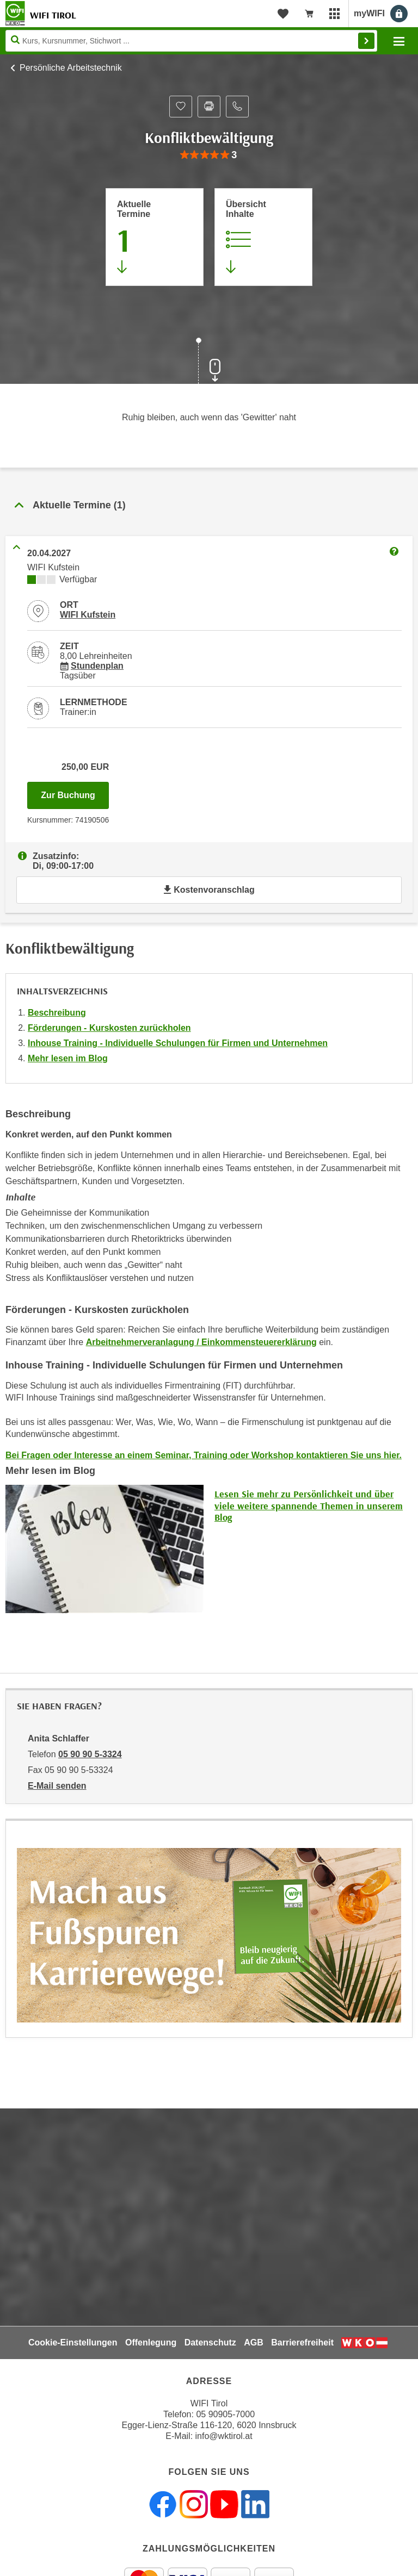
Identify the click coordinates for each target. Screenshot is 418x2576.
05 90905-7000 (225, 2414)
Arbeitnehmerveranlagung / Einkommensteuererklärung (201, 1342)
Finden (366, 41)
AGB (253, 2342)
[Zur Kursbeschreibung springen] (263, 237)
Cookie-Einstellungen (73, 2342)
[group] (209, 155)
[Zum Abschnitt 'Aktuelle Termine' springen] (155, 237)
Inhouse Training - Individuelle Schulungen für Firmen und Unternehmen (178, 1043)
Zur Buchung (75, 792)
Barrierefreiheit (302, 2342)
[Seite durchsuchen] (191, 41)
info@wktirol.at (224, 2436)
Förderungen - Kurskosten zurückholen (109, 1027)
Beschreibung (57, 1012)
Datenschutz (210, 2342)
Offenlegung (150, 2342)
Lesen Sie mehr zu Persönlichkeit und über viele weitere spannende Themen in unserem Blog (308, 1505)
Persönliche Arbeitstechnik (71, 67)
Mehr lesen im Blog (68, 1058)
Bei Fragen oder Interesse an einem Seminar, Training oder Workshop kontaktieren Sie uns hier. (203, 1455)
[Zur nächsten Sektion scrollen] (209, 362)
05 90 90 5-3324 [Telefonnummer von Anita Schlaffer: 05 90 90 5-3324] (90, 1754)
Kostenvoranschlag (208, 889)
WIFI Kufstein (87, 614)
